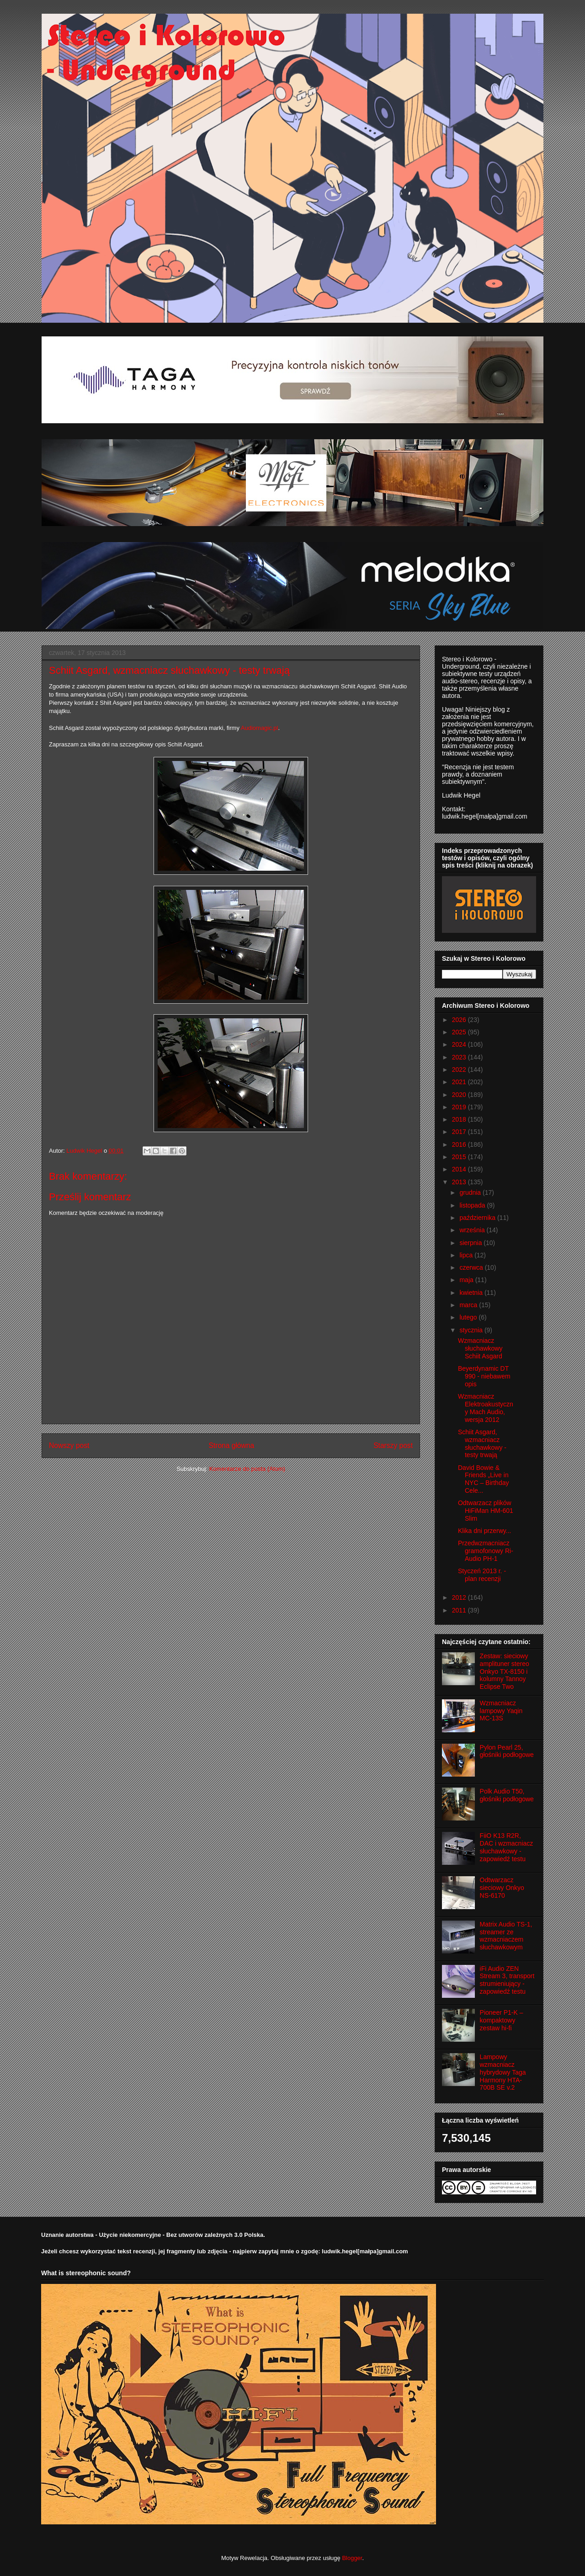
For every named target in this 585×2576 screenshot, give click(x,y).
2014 (460, 1169)
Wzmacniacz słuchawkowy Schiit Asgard (480, 1348)
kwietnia (471, 1292)
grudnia (471, 1192)
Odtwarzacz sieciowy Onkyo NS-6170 (502, 1887)
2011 (460, 1610)
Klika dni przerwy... (484, 1530)
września (472, 1230)
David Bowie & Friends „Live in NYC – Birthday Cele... (483, 1479)
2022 (460, 1069)
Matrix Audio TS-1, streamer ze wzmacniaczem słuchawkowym (506, 1936)
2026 (460, 1019)
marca (469, 1305)
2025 (460, 1032)
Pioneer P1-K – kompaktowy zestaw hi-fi (501, 2020)
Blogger (352, 2558)
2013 (460, 1182)
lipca (466, 1255)
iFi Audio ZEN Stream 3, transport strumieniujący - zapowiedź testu (507, 1980)
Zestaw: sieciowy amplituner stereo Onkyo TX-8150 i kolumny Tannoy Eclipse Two (504, 1671)
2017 (460, 1131)
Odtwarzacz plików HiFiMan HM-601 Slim (485, 1510)
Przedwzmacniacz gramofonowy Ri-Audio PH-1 (485, 1550)
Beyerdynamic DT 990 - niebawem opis (484, 1376)
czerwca (471, 1267)
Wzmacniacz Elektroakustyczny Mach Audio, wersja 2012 (485, 1408)
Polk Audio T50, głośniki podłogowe (507, 1795)
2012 (460, 1597)
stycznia (471, 1330)
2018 (460, 1119)
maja (467, 1279)
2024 (460, 1044)
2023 (460, 1057)
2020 (460, 1094)
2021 (460, 1082)
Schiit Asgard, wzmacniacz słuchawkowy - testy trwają (482, 1443)
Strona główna (231, 1445)
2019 (460, 1107)
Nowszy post (69, 1445)
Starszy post (393, 1445)
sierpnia (471, 1242)
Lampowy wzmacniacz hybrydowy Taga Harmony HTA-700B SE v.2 (503, 2072)
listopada (473, 1205)
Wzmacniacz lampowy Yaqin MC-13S (501, 1710)
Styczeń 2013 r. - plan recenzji (482, 1574)
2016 (460, 1144)
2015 (460, 1156)
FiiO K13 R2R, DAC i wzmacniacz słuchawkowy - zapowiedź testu (506, 1847)
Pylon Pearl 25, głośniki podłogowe (507, 1751)
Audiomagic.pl (259, 727)
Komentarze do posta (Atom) (247, 1468)
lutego (469, 1317)
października (478, 1217)
